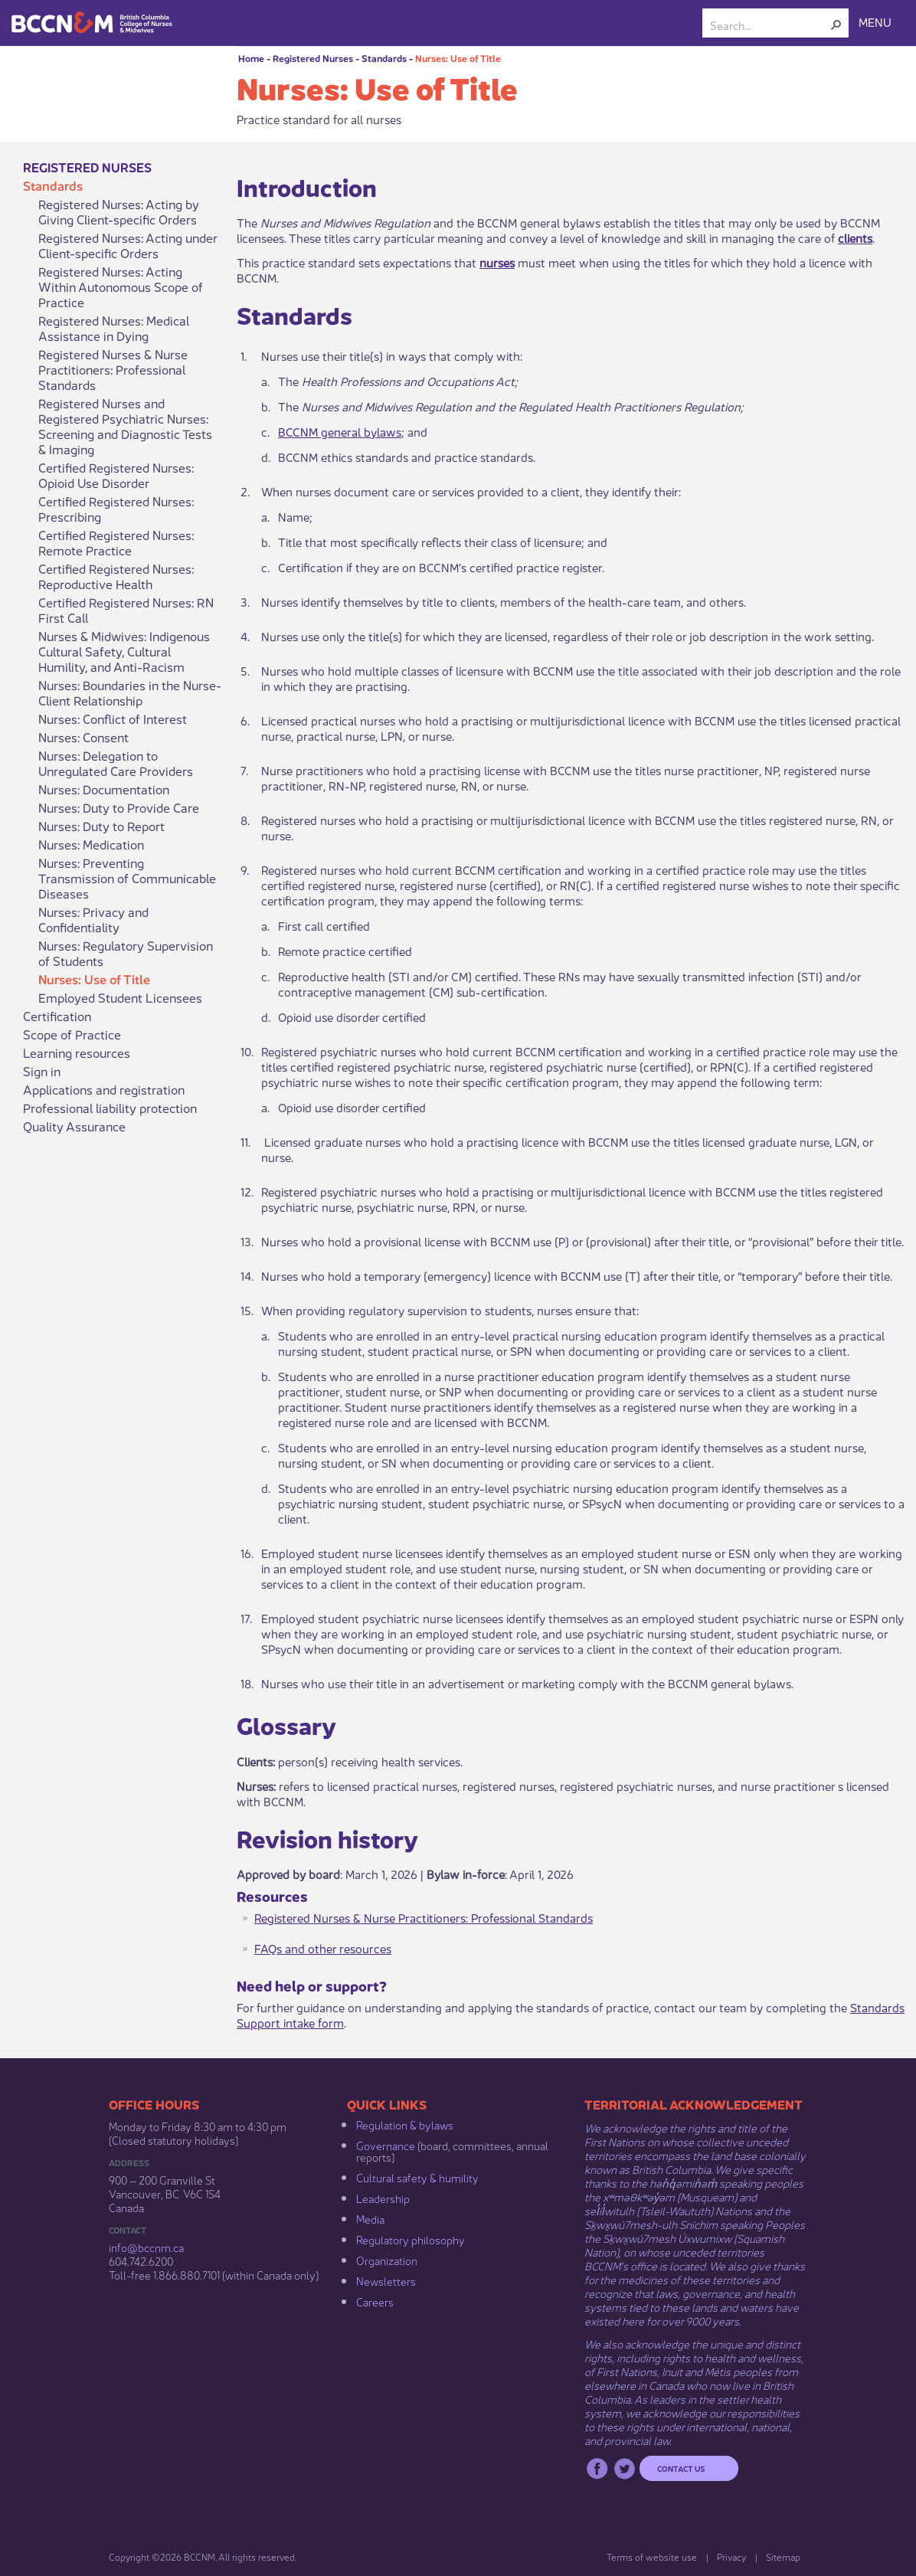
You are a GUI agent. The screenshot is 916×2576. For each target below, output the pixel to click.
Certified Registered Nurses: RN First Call (126, 610)
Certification (57, 1016)
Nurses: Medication (91, 844)
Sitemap (783, 2556)
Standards (384, 58)
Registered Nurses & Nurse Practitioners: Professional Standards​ (423, 1917)
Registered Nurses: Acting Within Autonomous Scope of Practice (120, 286)
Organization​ (386, 2259)
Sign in (42, 1071)
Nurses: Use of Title (458, 58)
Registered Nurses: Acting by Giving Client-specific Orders (118, 211)
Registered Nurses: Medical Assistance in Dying (113, 328)
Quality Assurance (74, 1126)
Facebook (597, 2468)
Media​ (370, 2218)
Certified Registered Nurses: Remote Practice (116, 542)
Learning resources (76, 1052)
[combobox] (769, 24)
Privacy (731, 2556)
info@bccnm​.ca (146, 2246)
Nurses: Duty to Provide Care (118, 807)
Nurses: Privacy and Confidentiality (93, 919)
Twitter (624, 2468)
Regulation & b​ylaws (404, 2124)
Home (251, 58)
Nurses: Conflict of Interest (112, 718)
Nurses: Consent (83, 737)
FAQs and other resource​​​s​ (322, 1947)
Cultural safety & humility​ (417, 2176)
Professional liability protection (110, 1107)
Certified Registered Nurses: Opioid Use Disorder (116, 475)
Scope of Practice (72, 1034)
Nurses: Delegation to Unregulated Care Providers (115, 763)
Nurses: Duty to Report (101, 826)
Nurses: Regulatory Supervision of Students (125, 953)
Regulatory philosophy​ (410, 2239)
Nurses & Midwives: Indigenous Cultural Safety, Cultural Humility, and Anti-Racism (124, 651)
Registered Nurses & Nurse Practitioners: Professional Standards (113, 369)
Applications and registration (104, 1089)
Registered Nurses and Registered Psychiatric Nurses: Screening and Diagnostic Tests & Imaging (125, 426)
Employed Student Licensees (120, 997)
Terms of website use (652, 2556)
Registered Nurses (313, 58)
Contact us (681, 2468)
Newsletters (386, 2280)
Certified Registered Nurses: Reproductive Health (116, 576)
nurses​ (497, 261)
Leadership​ (383, 2197)
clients (855, 237)
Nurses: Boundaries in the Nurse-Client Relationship (129, 692)
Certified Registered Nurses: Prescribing (116, 508)
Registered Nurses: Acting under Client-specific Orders (127, 245)
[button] (836, 24)
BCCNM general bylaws (339, 431)
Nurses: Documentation (103, 789)
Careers (375, 2301)
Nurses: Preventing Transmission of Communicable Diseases (127, 877)
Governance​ (385, 2144)
